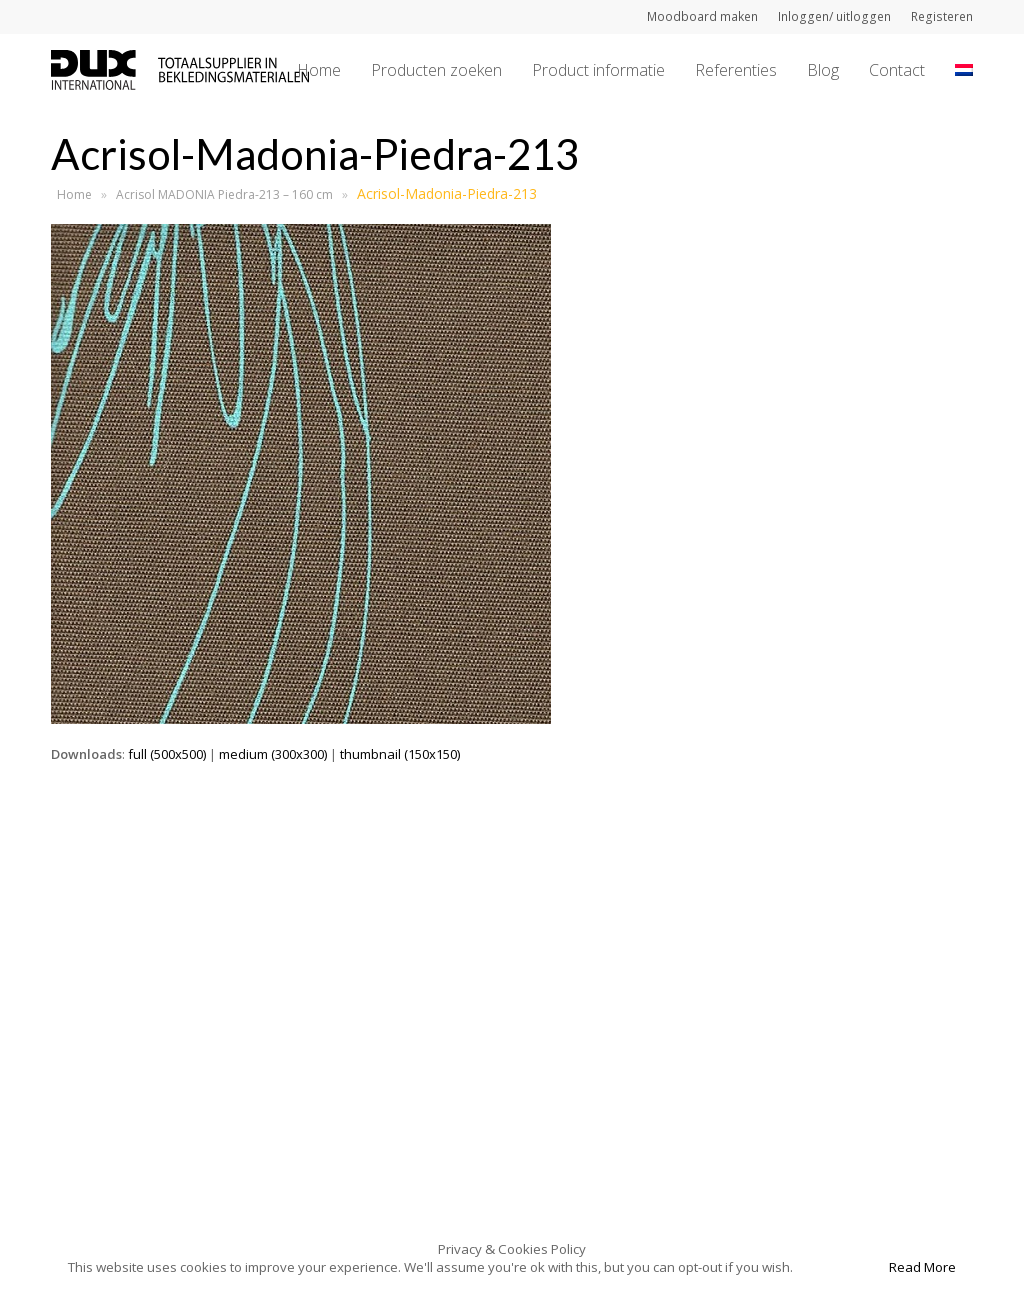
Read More (922, 1267)
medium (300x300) (273, 754)
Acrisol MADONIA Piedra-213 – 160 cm (224, 194)
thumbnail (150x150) (400, 754)
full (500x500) (167, 754)
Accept (839, 1267)
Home (74, 194)
